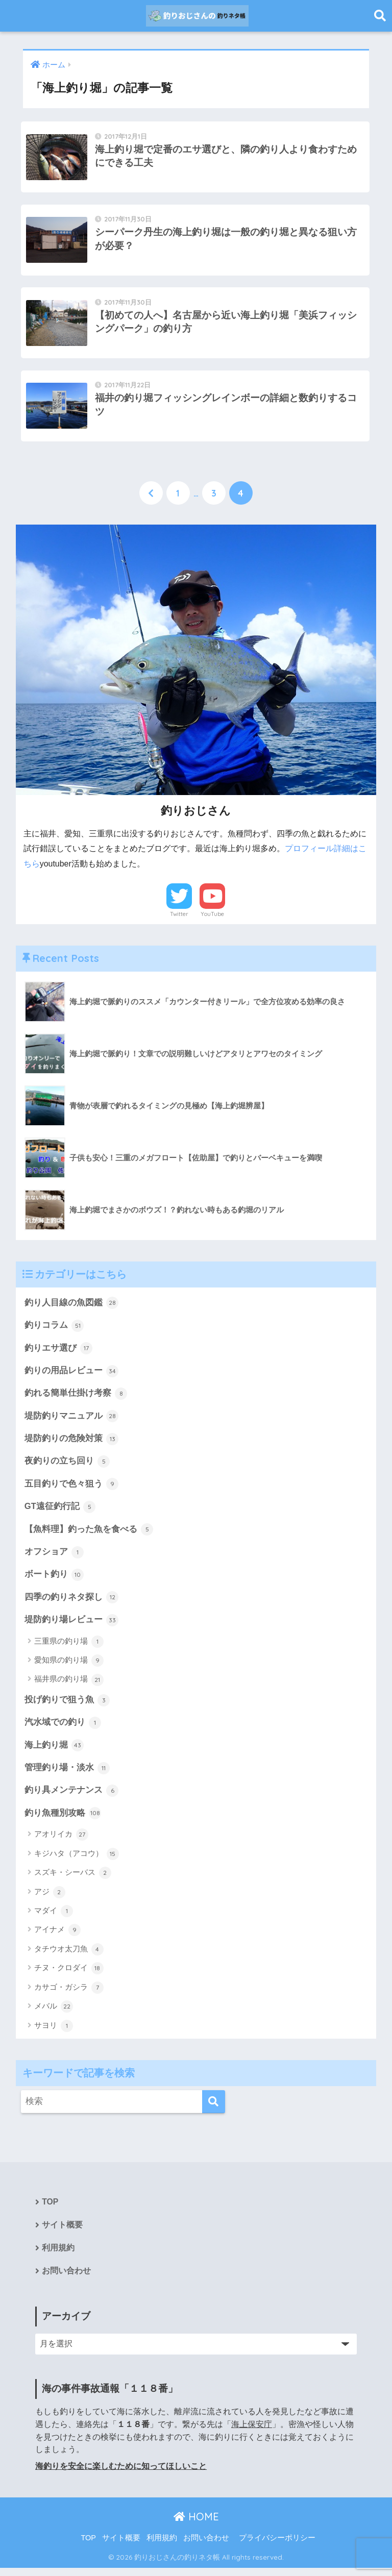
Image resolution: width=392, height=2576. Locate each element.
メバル (53, 2014)
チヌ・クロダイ (69, 1976)
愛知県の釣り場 (69, 1667)
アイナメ (57, 1937)
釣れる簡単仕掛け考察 (76, 1398)
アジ (49, 1899)
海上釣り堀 (54, 1752)
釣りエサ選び (58, 1353)
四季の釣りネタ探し (71, 1604)
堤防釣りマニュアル (71, 1421)
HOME (196, 2524)
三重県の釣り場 (69, 1648)
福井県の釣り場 (69, 1686)
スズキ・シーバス (72, 1880)
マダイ (53, 1919)
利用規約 (58, 2255)
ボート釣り (54, 1581)
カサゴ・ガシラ (69, 1995)
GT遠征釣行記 (60, 1512)
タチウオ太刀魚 (69, 1957)
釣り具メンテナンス (71, 1798)
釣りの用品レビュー (71, 1376)
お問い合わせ (66, 2279)
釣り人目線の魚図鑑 (71, 1307)
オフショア (54, 1558)
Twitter (179, 918)
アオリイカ (61, 1842)
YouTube (212, 918)
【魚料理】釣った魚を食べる (89, 1535)
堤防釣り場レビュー (71, 1626)
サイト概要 (62, 2232)
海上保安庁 (251, 2432)
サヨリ (53, 2033)
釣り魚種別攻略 (63, 1821)
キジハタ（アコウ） (76, 1861)
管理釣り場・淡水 (67, 1775)
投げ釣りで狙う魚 (67, 1706)
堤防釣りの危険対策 (71, 1444)
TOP (50, 2210)
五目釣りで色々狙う (71, 1489)
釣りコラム (54, 1330)
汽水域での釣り (63, 1729)
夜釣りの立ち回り (67, 1467)
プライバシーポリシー (277, 2546)
